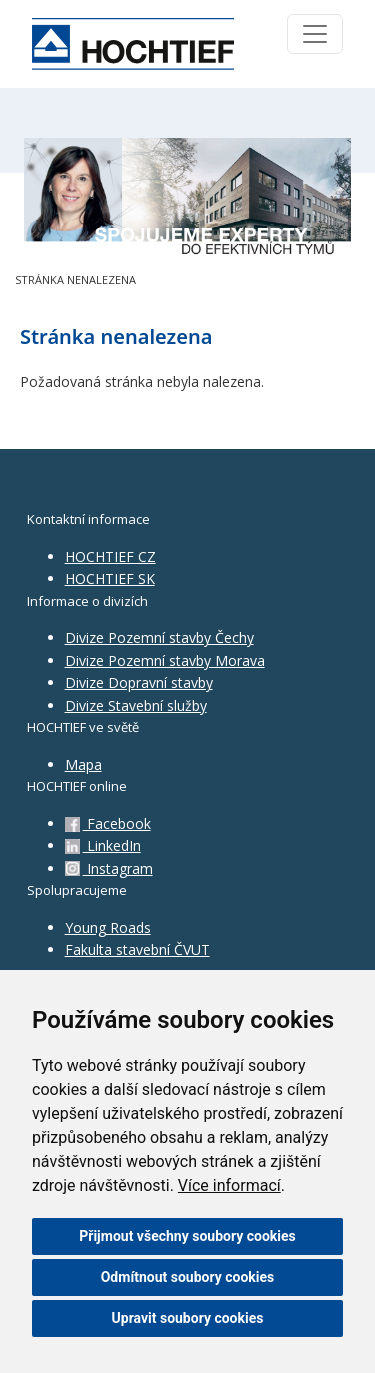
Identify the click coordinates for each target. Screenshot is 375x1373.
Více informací (229, 1185)
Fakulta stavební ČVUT (137, 949)
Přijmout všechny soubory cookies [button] (187, 1236)
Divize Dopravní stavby (139, 682)
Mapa (83, 764)
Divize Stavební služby (136, 705)
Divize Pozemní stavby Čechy (159, 637)
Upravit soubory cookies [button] (188, 1318)
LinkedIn (103, 845)
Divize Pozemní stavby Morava (165, 660)
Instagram (109, 868)
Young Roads (108, 927)
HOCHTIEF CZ (110, 556)
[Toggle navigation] (315, 34)
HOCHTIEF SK (110, 578)
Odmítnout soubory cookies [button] (188, 1277)
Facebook (108, 823)
